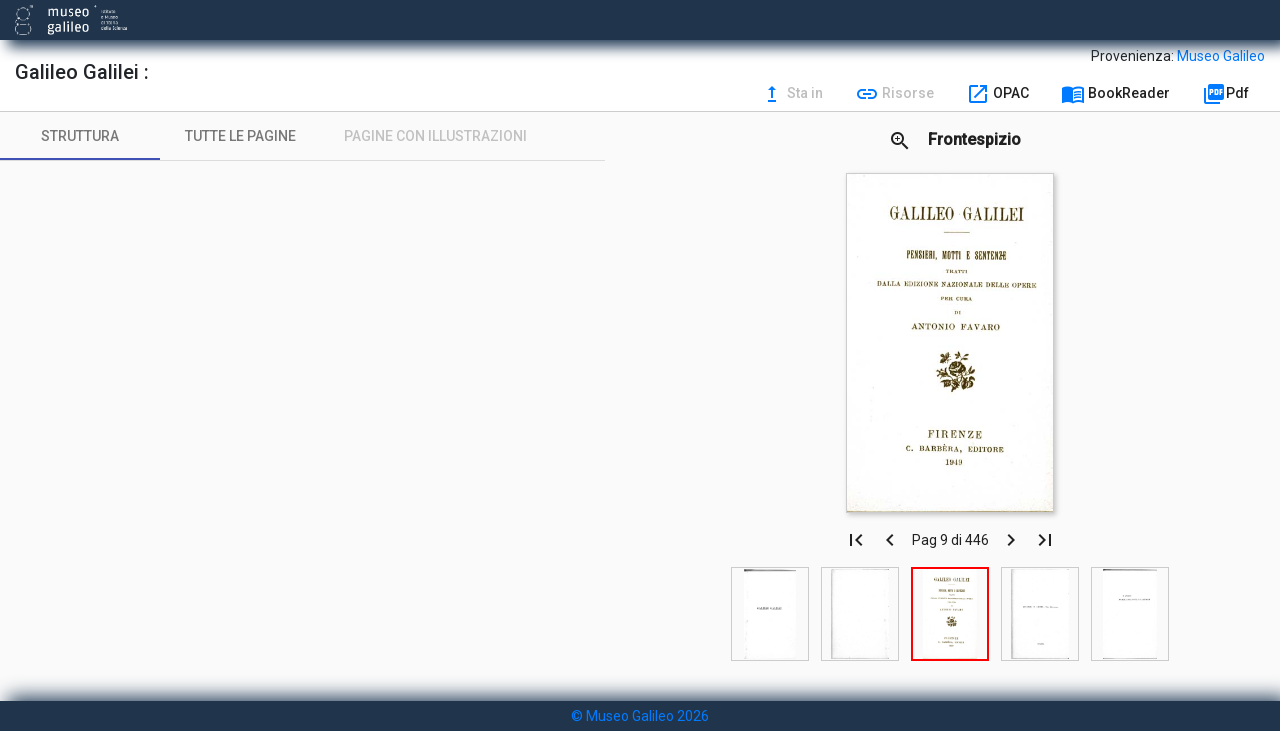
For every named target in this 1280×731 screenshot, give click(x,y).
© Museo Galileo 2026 (640, 716)
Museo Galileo (1221, 56)
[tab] (80, 136)
